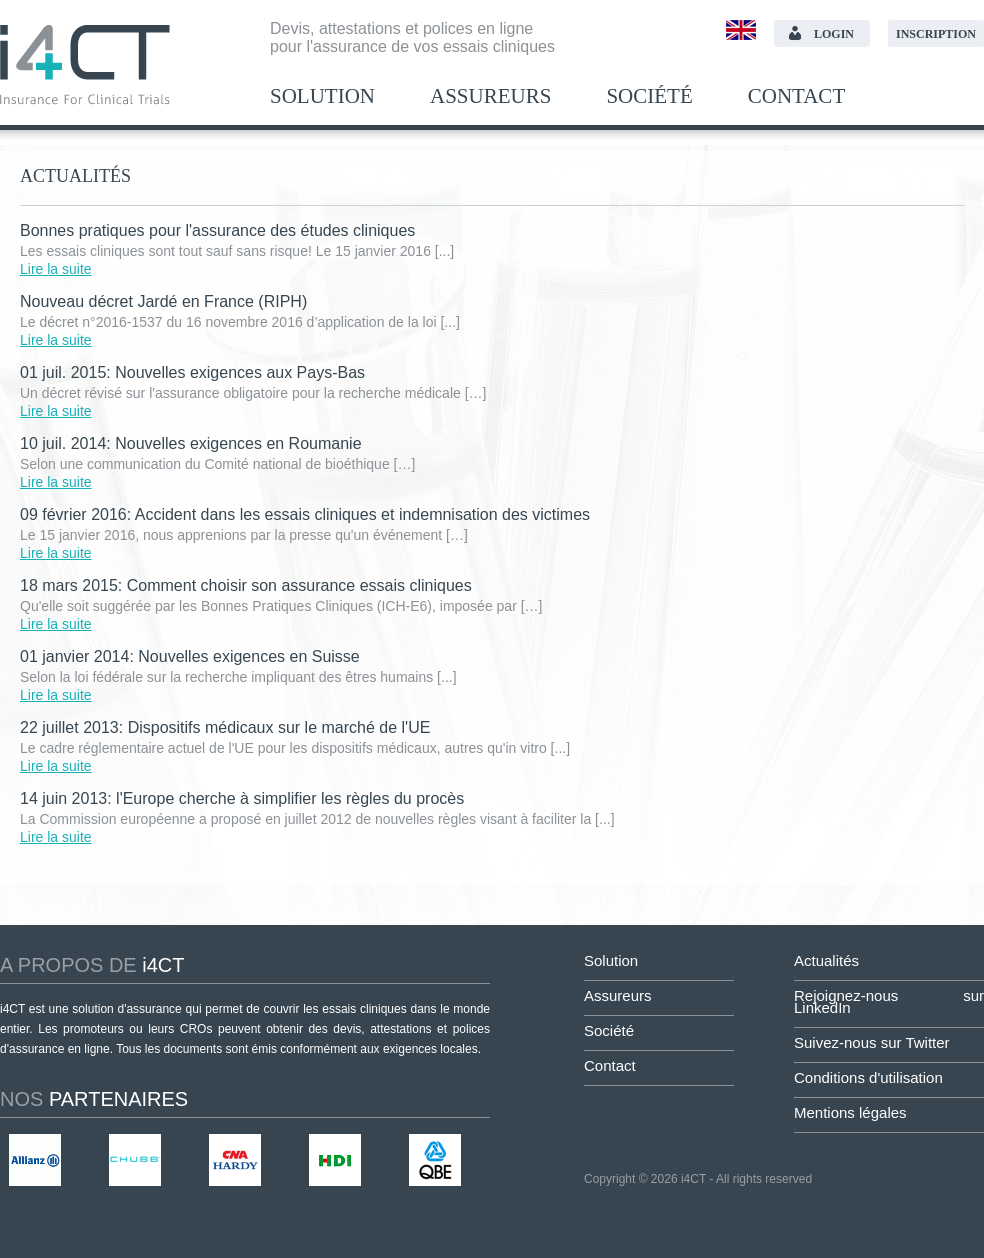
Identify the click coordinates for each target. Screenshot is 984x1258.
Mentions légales (850, 1112)
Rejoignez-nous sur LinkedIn (889, 1001)
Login (834, 34)
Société (649, 96)
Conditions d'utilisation (868, 1077)
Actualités (826, 960)
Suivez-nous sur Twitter (872, 1042)
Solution (322, 96)
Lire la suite (56, 269)
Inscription (936, 34)
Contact (796, 96)
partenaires (94, 1099)
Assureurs (490, 96)
